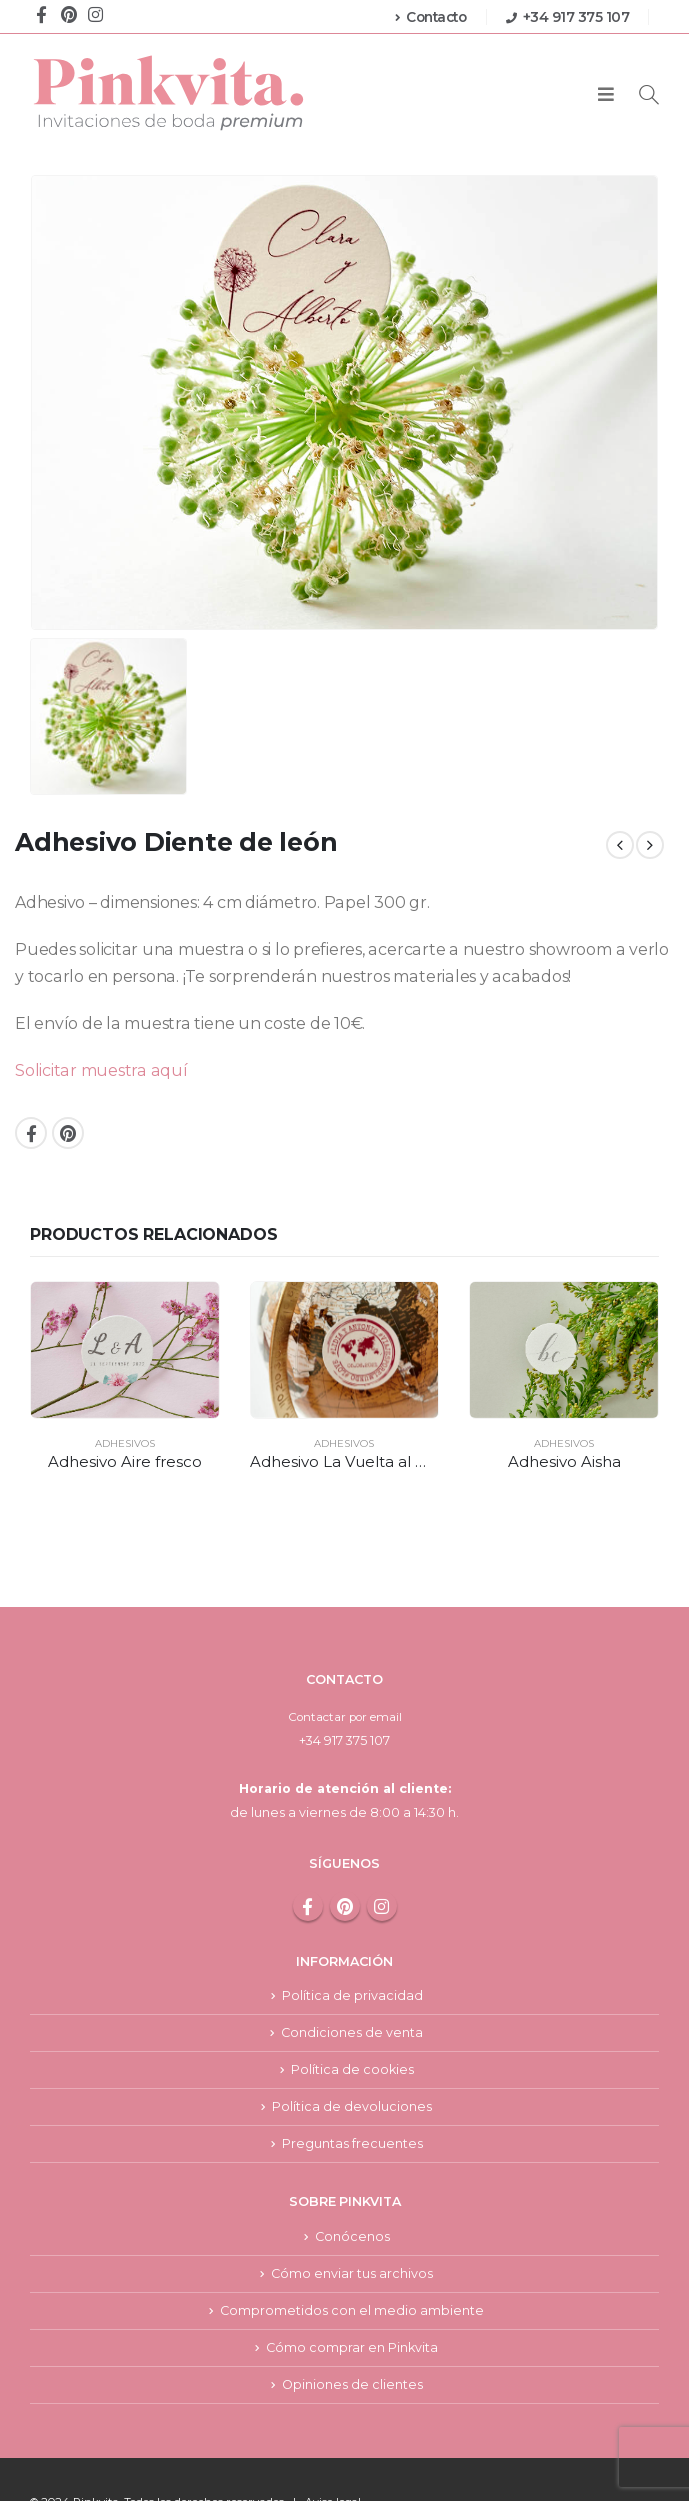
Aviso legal (333, 2457)
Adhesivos (125, 1443)
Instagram (382, 1854)
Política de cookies (352, 2019)
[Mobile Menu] (606, 95)
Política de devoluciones (352, 2057)
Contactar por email (345, 1664)
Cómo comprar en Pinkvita (352, 2301)
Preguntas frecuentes (352, 2094)
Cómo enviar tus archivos (352, 2225)
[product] (125, 1350)
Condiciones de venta (352, 1981)
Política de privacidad (352, 1944)
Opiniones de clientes (352, 2338)
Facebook (31, 1133)
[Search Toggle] (649, 94)
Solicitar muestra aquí (101, 1070)
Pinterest (68, 1133)
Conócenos (352, 2188)
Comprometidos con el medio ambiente (352, 2263)
